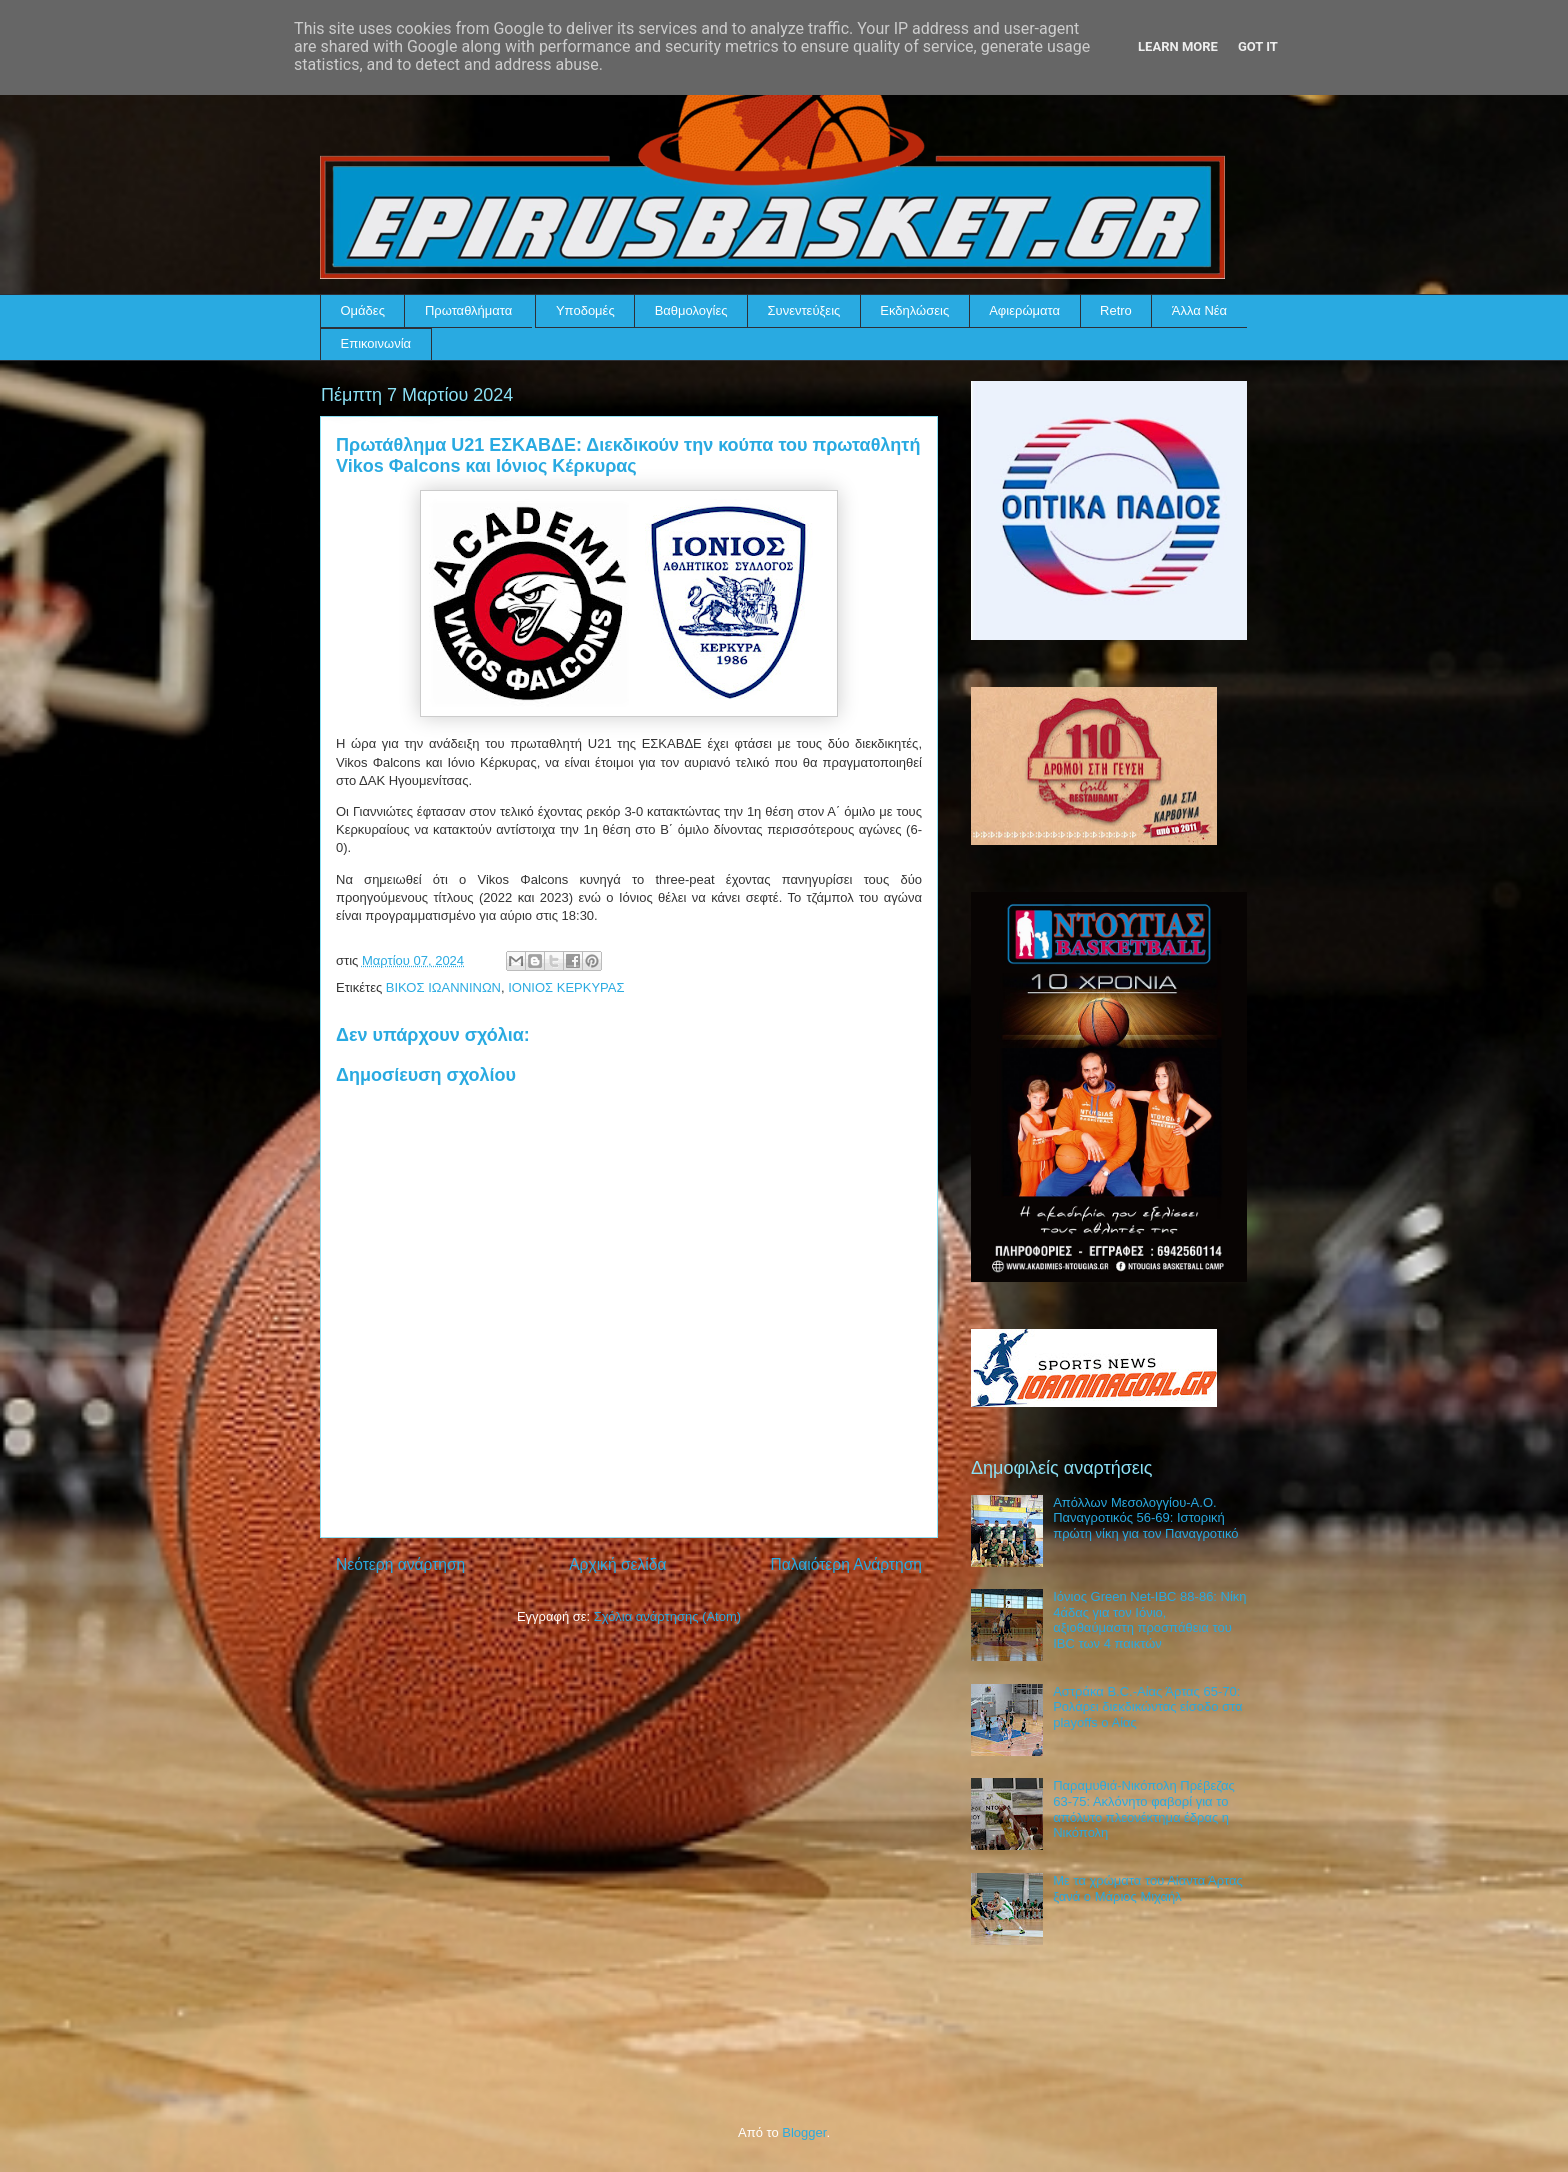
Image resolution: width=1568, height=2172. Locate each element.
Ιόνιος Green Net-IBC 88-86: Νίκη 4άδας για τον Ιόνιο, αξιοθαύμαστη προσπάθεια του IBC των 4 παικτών (1149, 1620)
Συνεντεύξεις (804, 310)
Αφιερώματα (1024, 310)
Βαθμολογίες (691, 310)
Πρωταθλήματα (468, 310)
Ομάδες (363, 310)
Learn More (1178, 46)
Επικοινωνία (376, 343)
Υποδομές (585, 310)
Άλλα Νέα (1199, 310)
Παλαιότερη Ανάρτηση (846, 1564)
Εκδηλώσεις (914, 310)
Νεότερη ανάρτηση (400, 1564)
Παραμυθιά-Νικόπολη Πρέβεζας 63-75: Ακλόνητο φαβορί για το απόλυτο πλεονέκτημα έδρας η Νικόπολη (1144, 1809)
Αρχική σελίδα (617, 1564)
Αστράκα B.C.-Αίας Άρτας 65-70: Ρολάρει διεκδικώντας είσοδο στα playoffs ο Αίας (1147, 1707)
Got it (1258, 46)
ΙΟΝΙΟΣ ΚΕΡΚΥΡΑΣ (566, 987)
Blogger (804, 2132)
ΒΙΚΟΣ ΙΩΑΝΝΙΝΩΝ (443, 987)
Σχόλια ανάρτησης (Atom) (667, 1616)
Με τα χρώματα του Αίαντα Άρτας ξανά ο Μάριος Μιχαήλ (1148, 1888)
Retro (1116, 310)
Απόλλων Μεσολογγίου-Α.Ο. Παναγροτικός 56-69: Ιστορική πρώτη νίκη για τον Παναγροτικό (1145, 1518)
